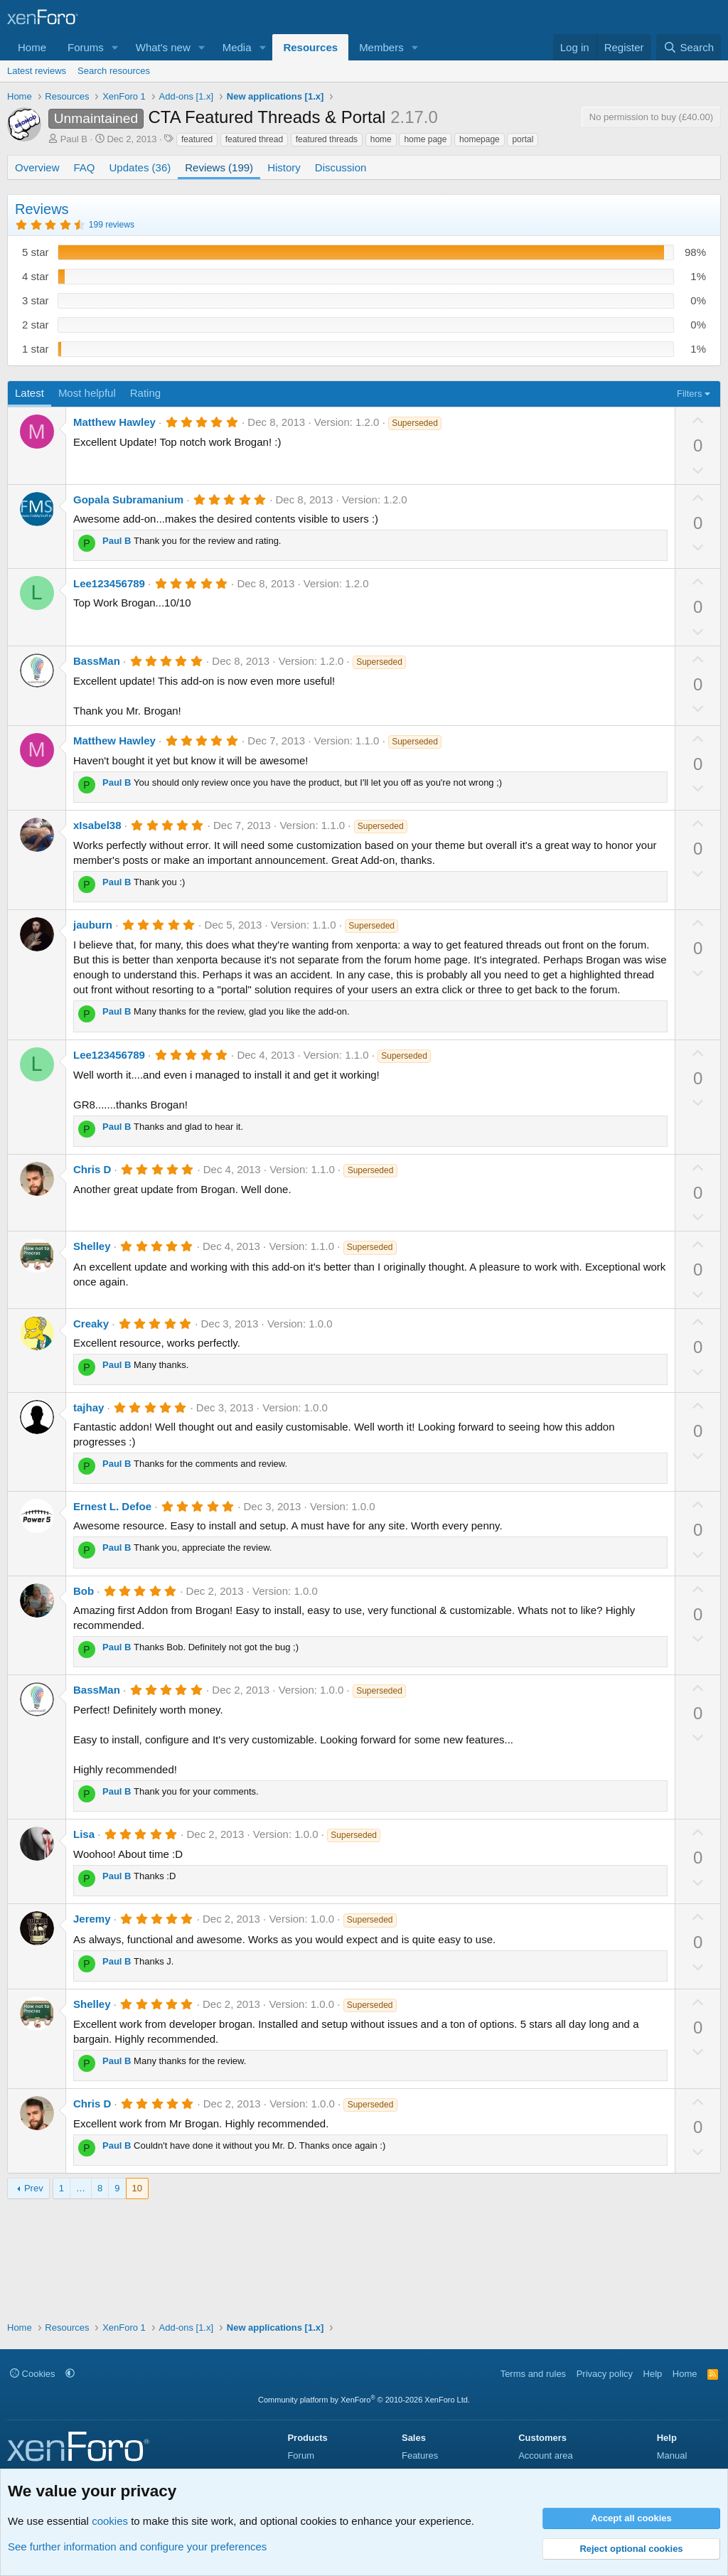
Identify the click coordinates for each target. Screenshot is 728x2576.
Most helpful (87, 393)
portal (522, 139)
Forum (300, 2455)
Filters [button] (689, 393)
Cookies (32, 2373)
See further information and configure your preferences (137, 2546)
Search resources (113, 70)
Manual (672, 2455)
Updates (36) (140, 167)
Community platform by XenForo (364, 2399)
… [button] (80, 2188)
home (381, 139)
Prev (33, 2188)
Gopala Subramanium (128, 499)
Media (237, 47)
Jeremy (92, 1919)
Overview (37, 167)
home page (425, 139)
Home (32, 47)
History (284, 167)
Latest (29, 393)
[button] (115, 47)
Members (381, 47)
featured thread (254, 139)
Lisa (84, 1834)
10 (137, 2188)
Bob (83, 1591)
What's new (163, 47)
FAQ (84, 167)
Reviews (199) (219, 167)
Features (420, 2455)
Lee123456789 (109, 583)
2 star (35, 325)
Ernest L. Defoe (112, 1506)
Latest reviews (36, 70)
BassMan (96, 661)
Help (653, 2373)
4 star (35, 276)
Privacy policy (605, 2373)
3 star (35, 300)
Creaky (91, 1324)
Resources (310, 47)
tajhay (88, 1407)
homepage (479, 139)
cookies (110, 2521)
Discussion (341, 167)
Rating (145, 393)
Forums (86, 47)
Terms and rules (533, 2373)
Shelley (92, 1246)
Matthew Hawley (114, 422)
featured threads (327, 139)
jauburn (92, 925)
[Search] (688, 47)
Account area (545, 2455)
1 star (35, 349)
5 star (35, 252)
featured (197, 139)
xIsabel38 (97, 825)
